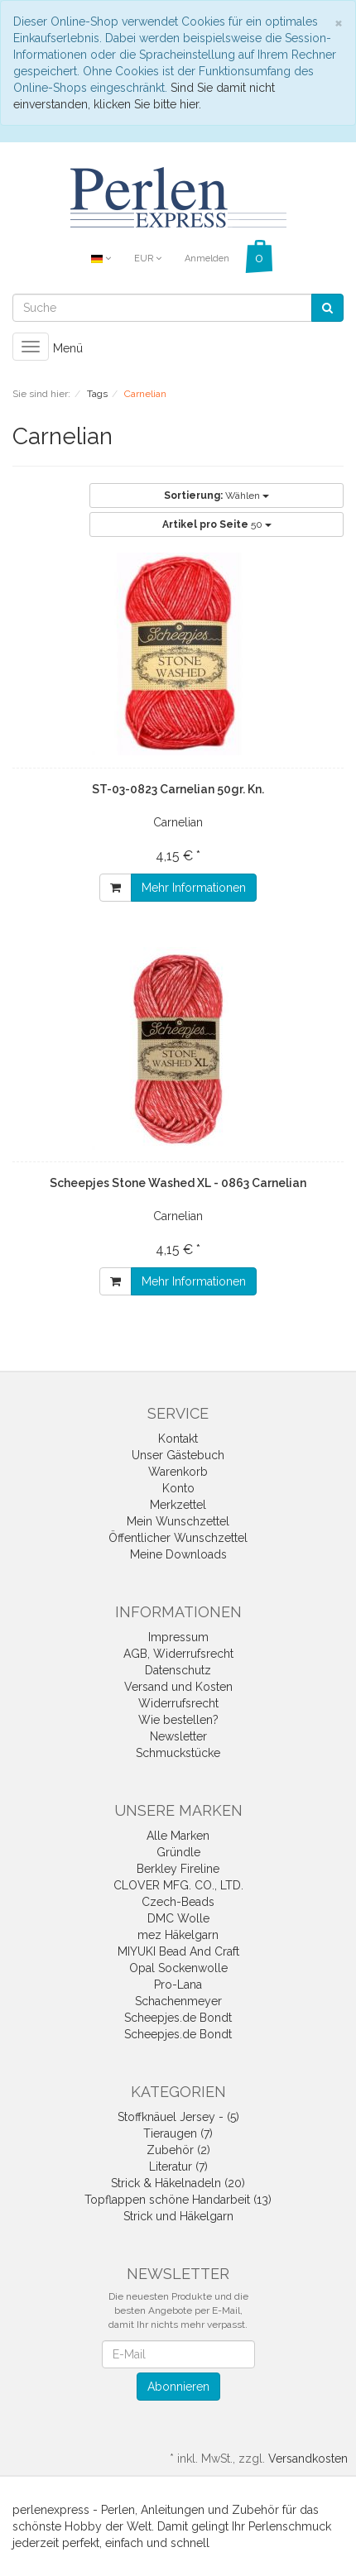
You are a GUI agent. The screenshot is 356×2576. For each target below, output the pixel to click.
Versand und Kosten (178, 1686)
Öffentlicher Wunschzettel (178, 1537)
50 (217, 524)
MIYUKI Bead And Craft (178, 1951)
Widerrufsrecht (178, 1703)
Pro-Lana (178, 1984)
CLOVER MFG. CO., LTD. (178, 1885)
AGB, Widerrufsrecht (178, 1653)
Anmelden (207, 258)
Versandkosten (308, 2458)
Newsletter (178, 1736)
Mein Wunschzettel (178, 1521)
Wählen (216, 495)
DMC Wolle (178, 1918)
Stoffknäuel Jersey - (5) (178, 2117)
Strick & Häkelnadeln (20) (178, 2183)
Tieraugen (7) (178, 2133)
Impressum (178, 1637)
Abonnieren (178, 2386)
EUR (147, 258)
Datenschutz (178, 1670)
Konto (178, 1488)
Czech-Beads (178, 1901)
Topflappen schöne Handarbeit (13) (178, 2199)
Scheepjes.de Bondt (178, 2017)
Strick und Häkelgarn (178, 2216)
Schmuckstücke (178, 1753)
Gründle (178, 1852)
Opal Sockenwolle (178, 1968)
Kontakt (178, 1438)
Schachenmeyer (178, 2001)
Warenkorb (178, 1471)
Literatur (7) (178, 2166)
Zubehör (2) (178, 2150)
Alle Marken (178, 1835)
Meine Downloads (178, 1554)
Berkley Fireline (178, 1868)
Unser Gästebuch (178, 1455)
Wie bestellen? (178, 1719)
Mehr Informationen (194, 887)
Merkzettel (178, 1504)
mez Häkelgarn (178, 1935)
